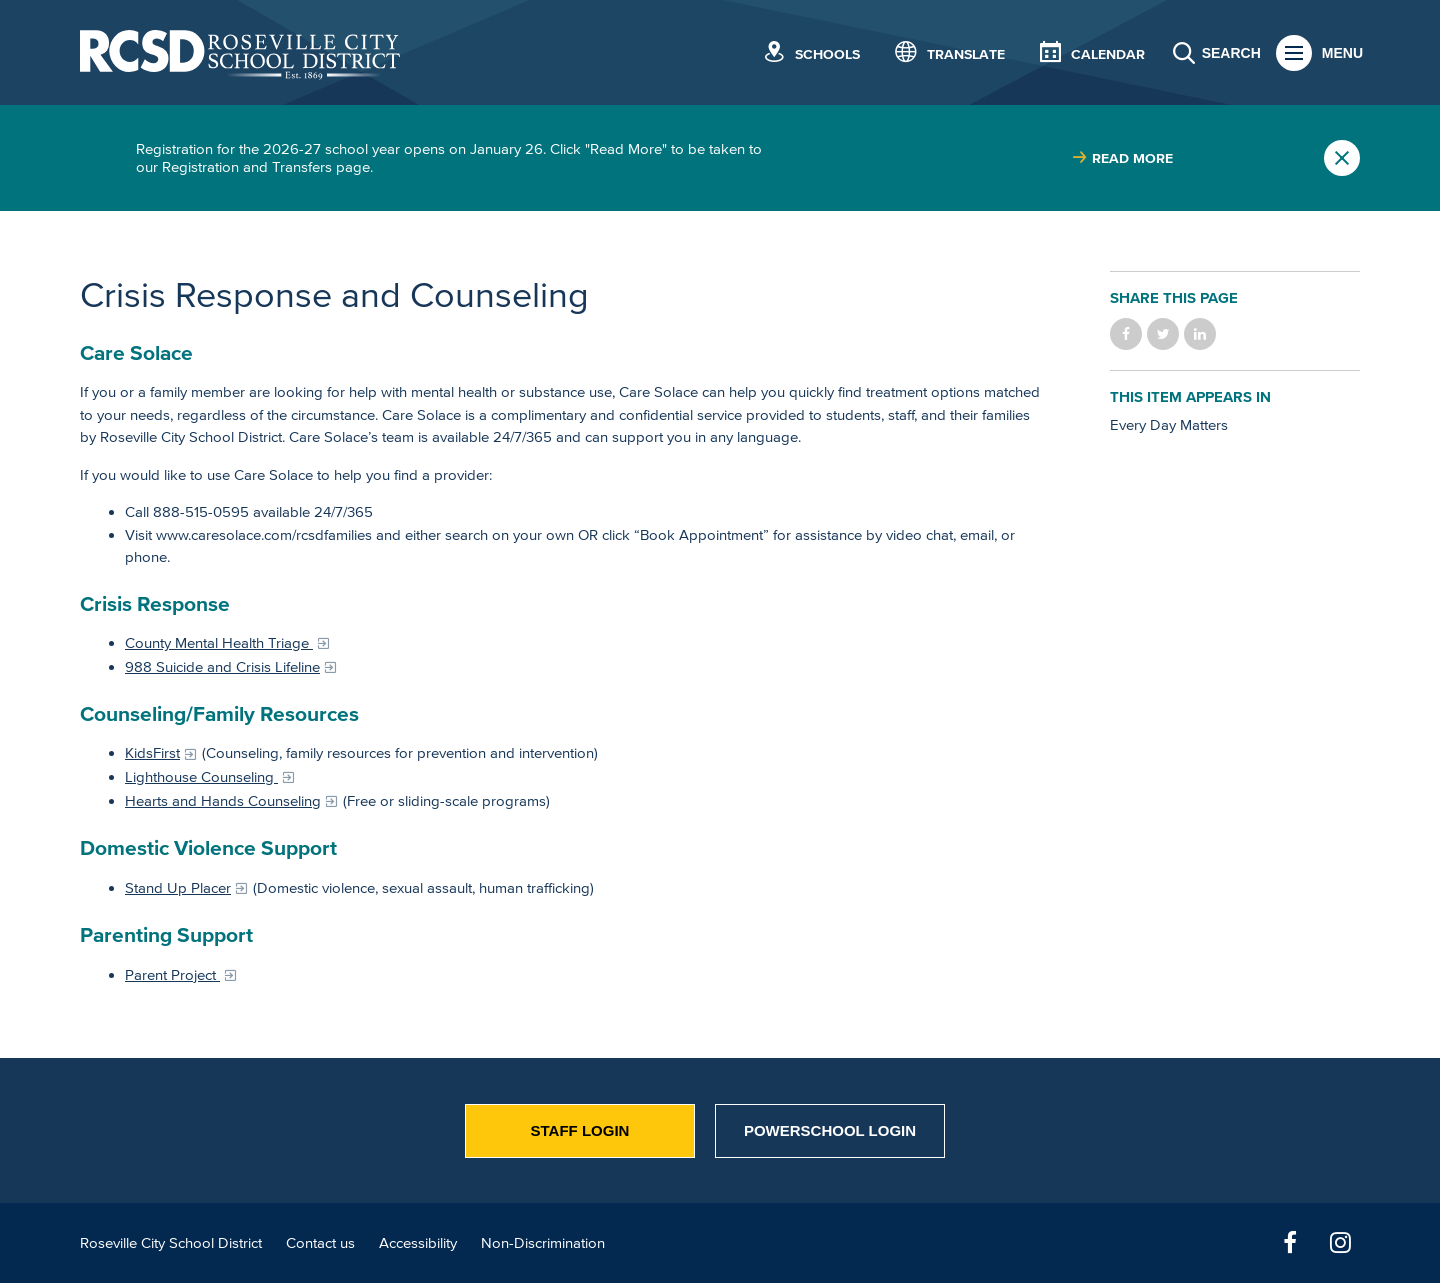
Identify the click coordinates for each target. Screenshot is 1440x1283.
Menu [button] (1342, 53)
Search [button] (1231, 53)
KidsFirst (152, 752)
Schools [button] (827, 54)
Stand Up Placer (178, 887)
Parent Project (172, 974)
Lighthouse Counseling (201, 776)
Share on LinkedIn (1200, 334)
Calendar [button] (1108, 54)
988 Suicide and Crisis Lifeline (222, 666)
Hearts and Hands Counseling (223, 800)
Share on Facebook (1126, 334)
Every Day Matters (1169, 424)
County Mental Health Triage (219, 642)
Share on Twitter (1163, 334)
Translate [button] (966, 54)
